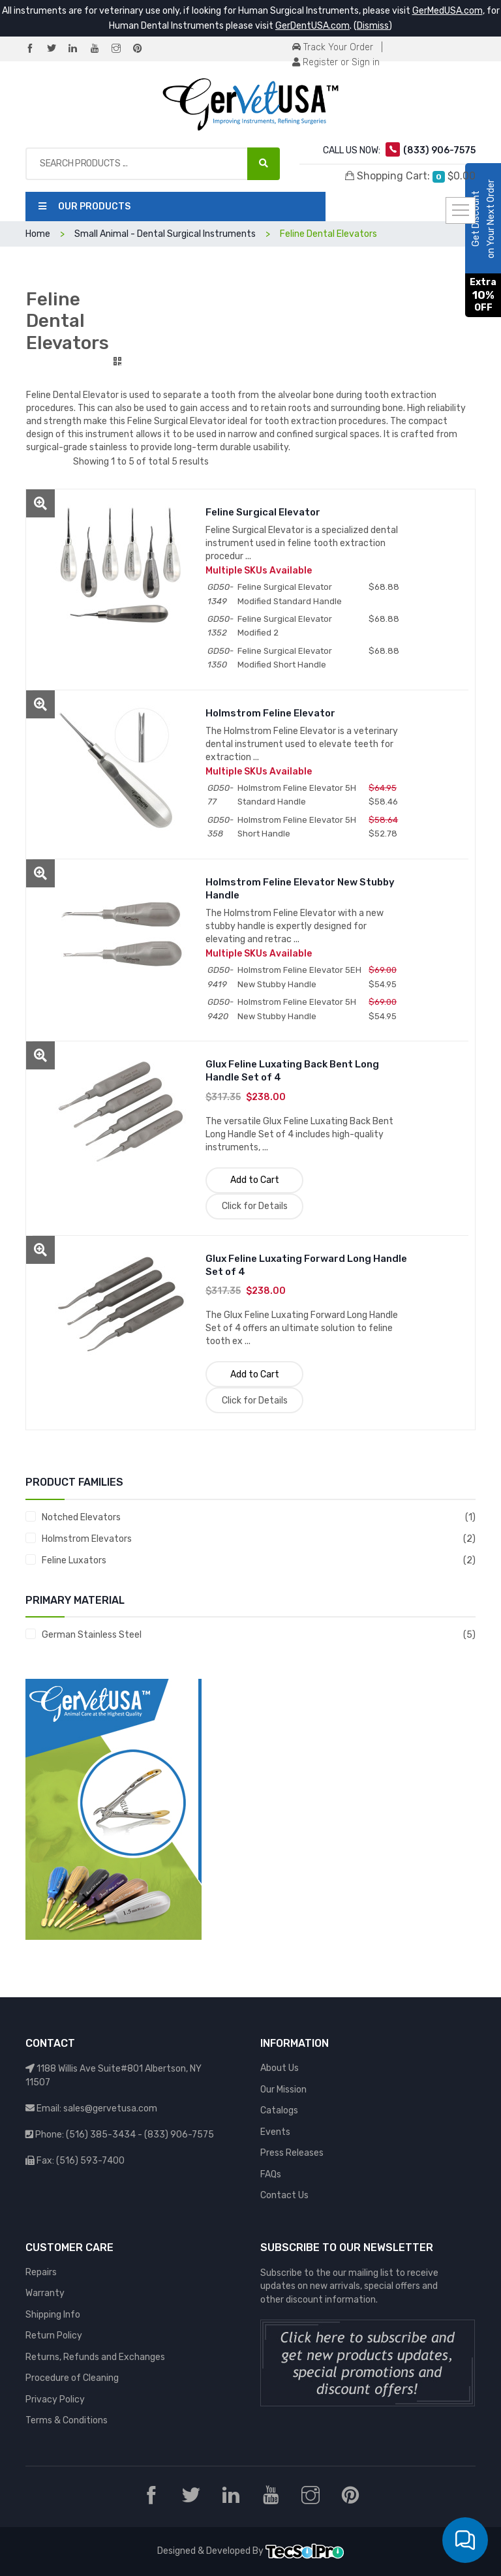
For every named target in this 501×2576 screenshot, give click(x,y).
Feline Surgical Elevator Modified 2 (284, 625)
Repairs (41, 2272)
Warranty (45, 2293)
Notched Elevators (81, 1517)
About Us (279, 2068)
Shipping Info (52, 2314)
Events (275, 2132)
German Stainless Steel (92, 1634)
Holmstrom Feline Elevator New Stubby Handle (300, 888)
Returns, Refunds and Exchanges (95, 2357)
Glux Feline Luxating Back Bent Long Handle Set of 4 (292, 1070)
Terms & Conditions (66, 2420)
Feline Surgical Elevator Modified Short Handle (284, 657)
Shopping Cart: (410, 176)
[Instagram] (121, 49)
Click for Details (255, 1206)
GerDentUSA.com (312, 25)
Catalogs (279, 2110)
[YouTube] (100, 49)
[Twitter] (57, 49)
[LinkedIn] (78, 49)
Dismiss (373, 25)
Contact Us (284, 2195)
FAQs (270, 2174)
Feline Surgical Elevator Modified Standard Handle (289, 594)
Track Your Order (332, 47)
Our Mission (283, 2089)
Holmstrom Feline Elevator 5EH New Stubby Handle (299, 977)
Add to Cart (254, 1180)
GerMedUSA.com (447, 10)
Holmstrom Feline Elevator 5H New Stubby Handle (296, 1008)
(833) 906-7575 (179, 2134)
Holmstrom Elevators (87, 1538)
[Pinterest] (143, 49)
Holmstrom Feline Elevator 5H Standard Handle (296, 794)
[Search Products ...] (263, 163)
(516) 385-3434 (101, 2134)
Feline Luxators (74, 1560)
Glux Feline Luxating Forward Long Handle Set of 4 (306, 1265)
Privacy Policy (55, 2399)
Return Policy (53, 2335)
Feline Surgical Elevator (262, 512)
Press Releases (292, 2152)
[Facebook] (35, 49)
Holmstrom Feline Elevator (270, 713)
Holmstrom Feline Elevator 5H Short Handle (296, 826)
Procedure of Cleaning (72, 2378)
